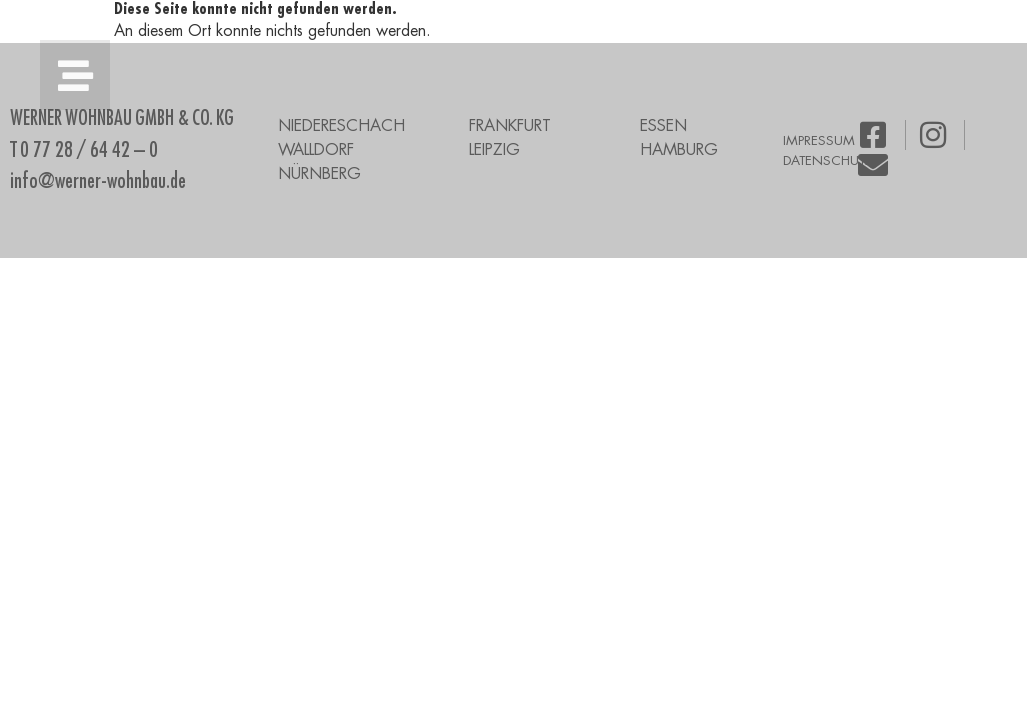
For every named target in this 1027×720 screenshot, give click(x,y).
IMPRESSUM (819, 140)
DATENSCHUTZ (828, 160)
